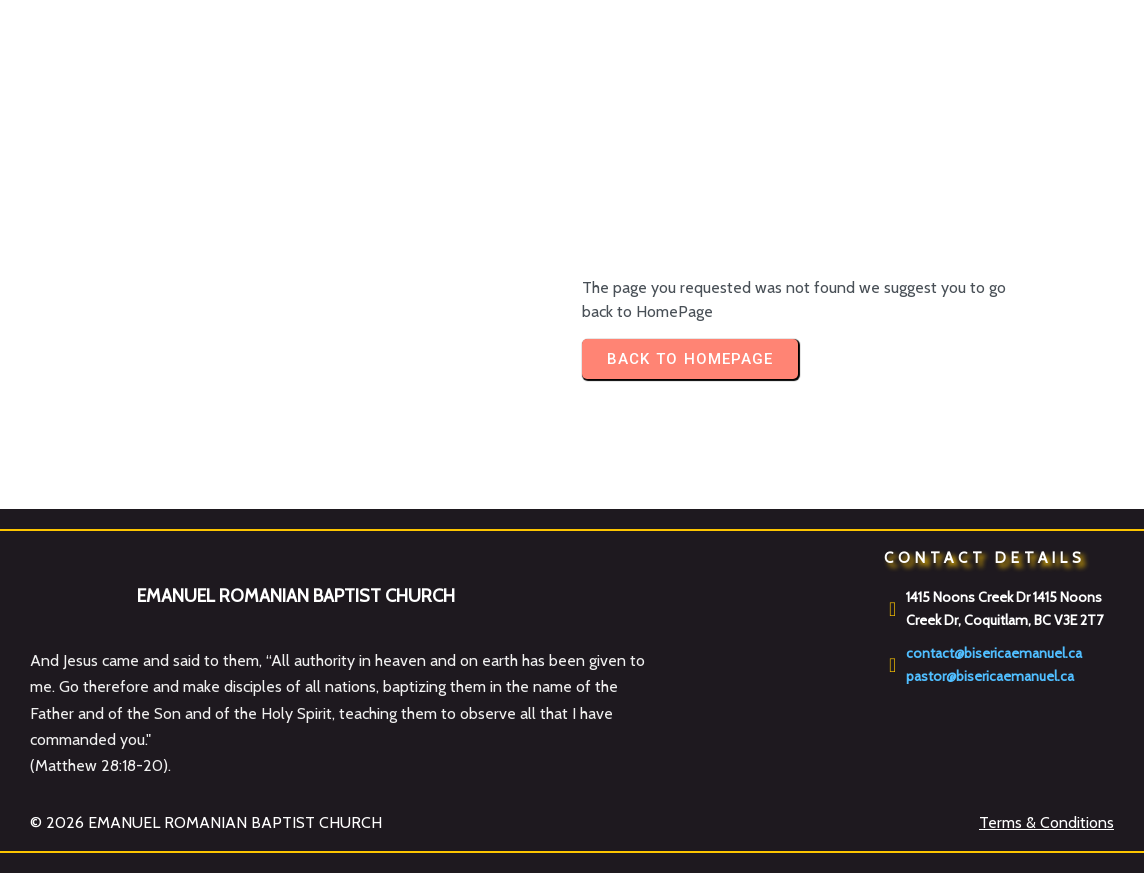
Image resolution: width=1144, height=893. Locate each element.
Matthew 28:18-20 (99, 765)
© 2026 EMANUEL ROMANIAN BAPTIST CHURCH (206, 822)
